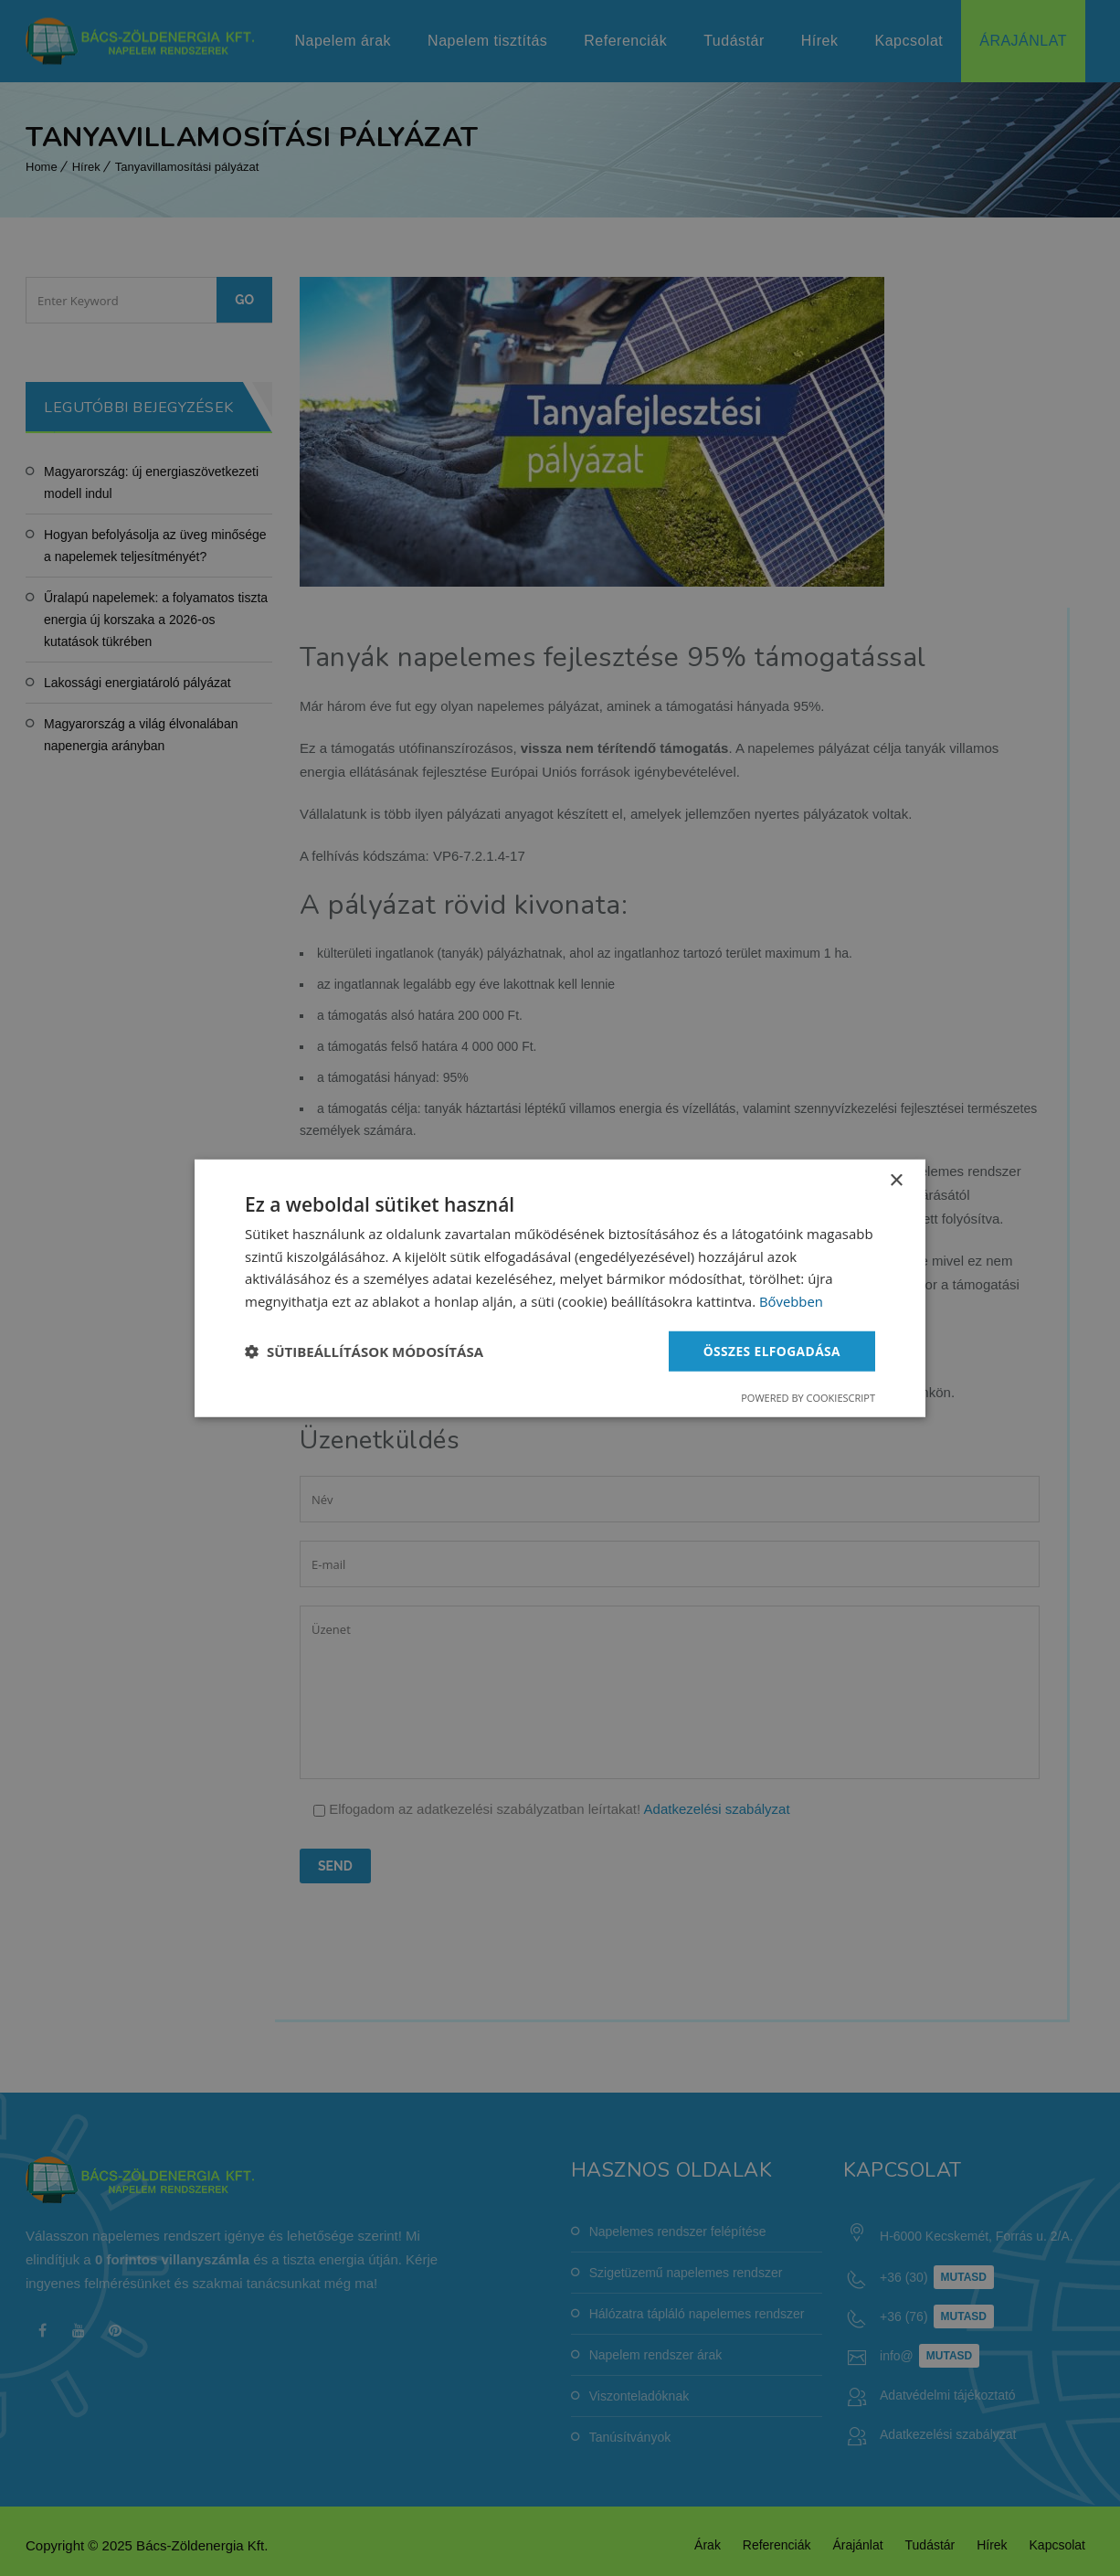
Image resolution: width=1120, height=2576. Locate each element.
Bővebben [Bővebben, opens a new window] (791, 1301)
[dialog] (560, 1288)
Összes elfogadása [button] (771, 1350)
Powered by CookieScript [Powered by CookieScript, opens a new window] (808, 1398)
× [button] (896, 1180)
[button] (364, 1351)
